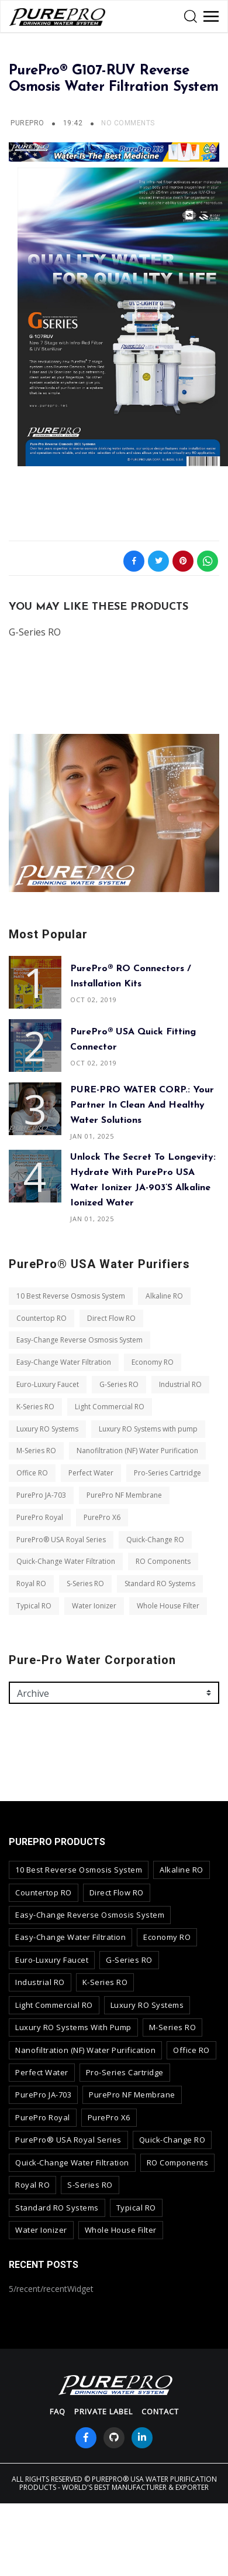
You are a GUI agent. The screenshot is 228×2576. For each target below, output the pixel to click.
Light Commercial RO (109, 1407)
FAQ (57, 2411)
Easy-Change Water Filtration (63, 1362)
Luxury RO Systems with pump (148, 1429)
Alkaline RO (164, 1296)
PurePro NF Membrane (124, 1495)
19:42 (74, 123)
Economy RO (153, 1362)
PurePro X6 (102, 1517)
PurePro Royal (39, 1517)
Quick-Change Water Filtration (65, 1561)
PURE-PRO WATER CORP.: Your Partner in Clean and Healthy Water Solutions (142, 1105)
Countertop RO (41, 1318)
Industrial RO (180, 1384)
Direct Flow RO (111, 1318)
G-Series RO (119, 1384)
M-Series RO (36, 1451)
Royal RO (31, 1583)
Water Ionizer (94, 1606)
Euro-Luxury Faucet (47, 1384)
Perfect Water (90, 1473)
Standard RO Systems (160, 1583)
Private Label (103, 2411)
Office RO (32, 1473)
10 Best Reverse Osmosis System (70, 1296)
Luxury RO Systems (47, 1429)
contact (160, 2411)
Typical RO (33, 1606)
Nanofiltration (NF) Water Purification (137, 1451)
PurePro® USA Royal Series (61, 1540)
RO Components (163, 1561)
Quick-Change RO (155, 1540)
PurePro (27, 123)
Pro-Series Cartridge (167, 1473)
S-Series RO (85, 1583)
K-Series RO (35, 1407)
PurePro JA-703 (41, 1495)
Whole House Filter (168, 1606)
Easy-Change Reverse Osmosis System (79, 1340)
